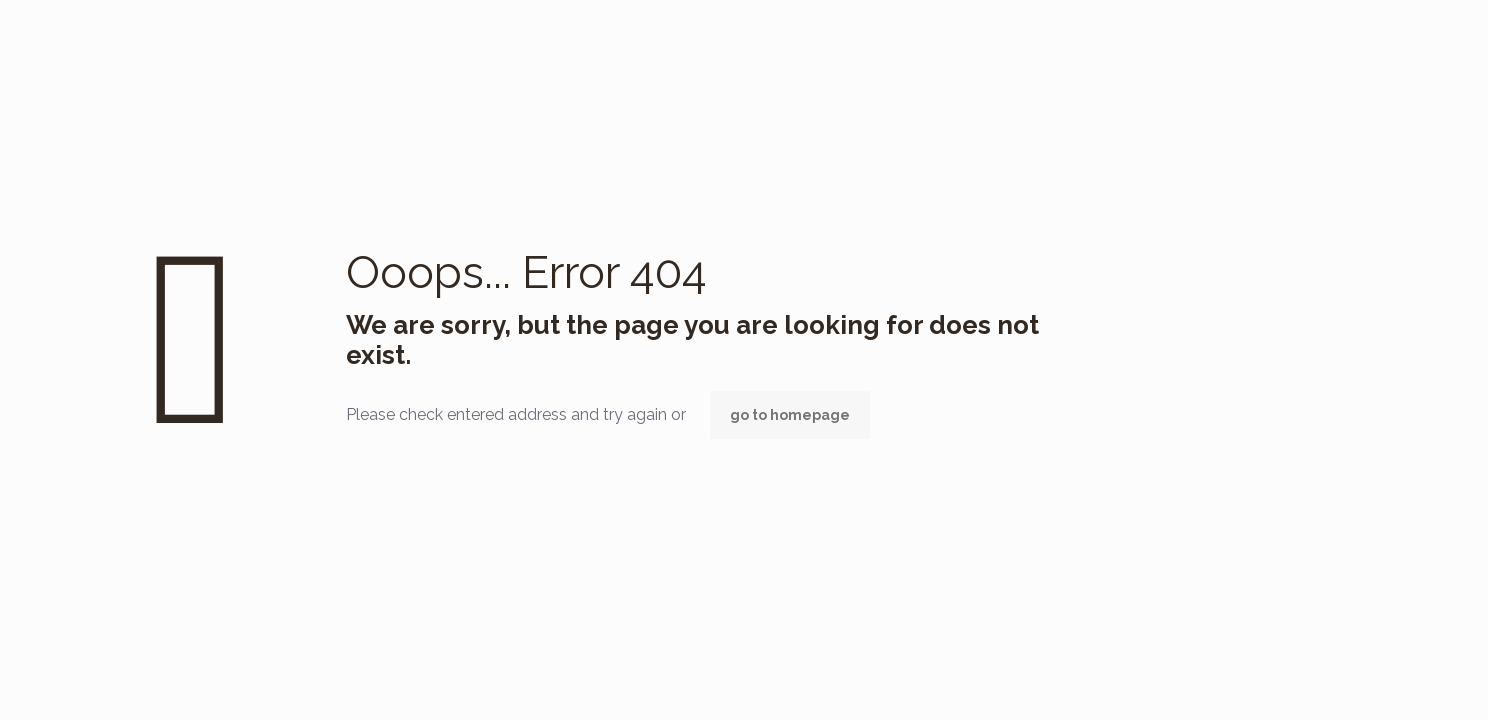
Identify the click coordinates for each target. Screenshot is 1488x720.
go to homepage (790, 415)
